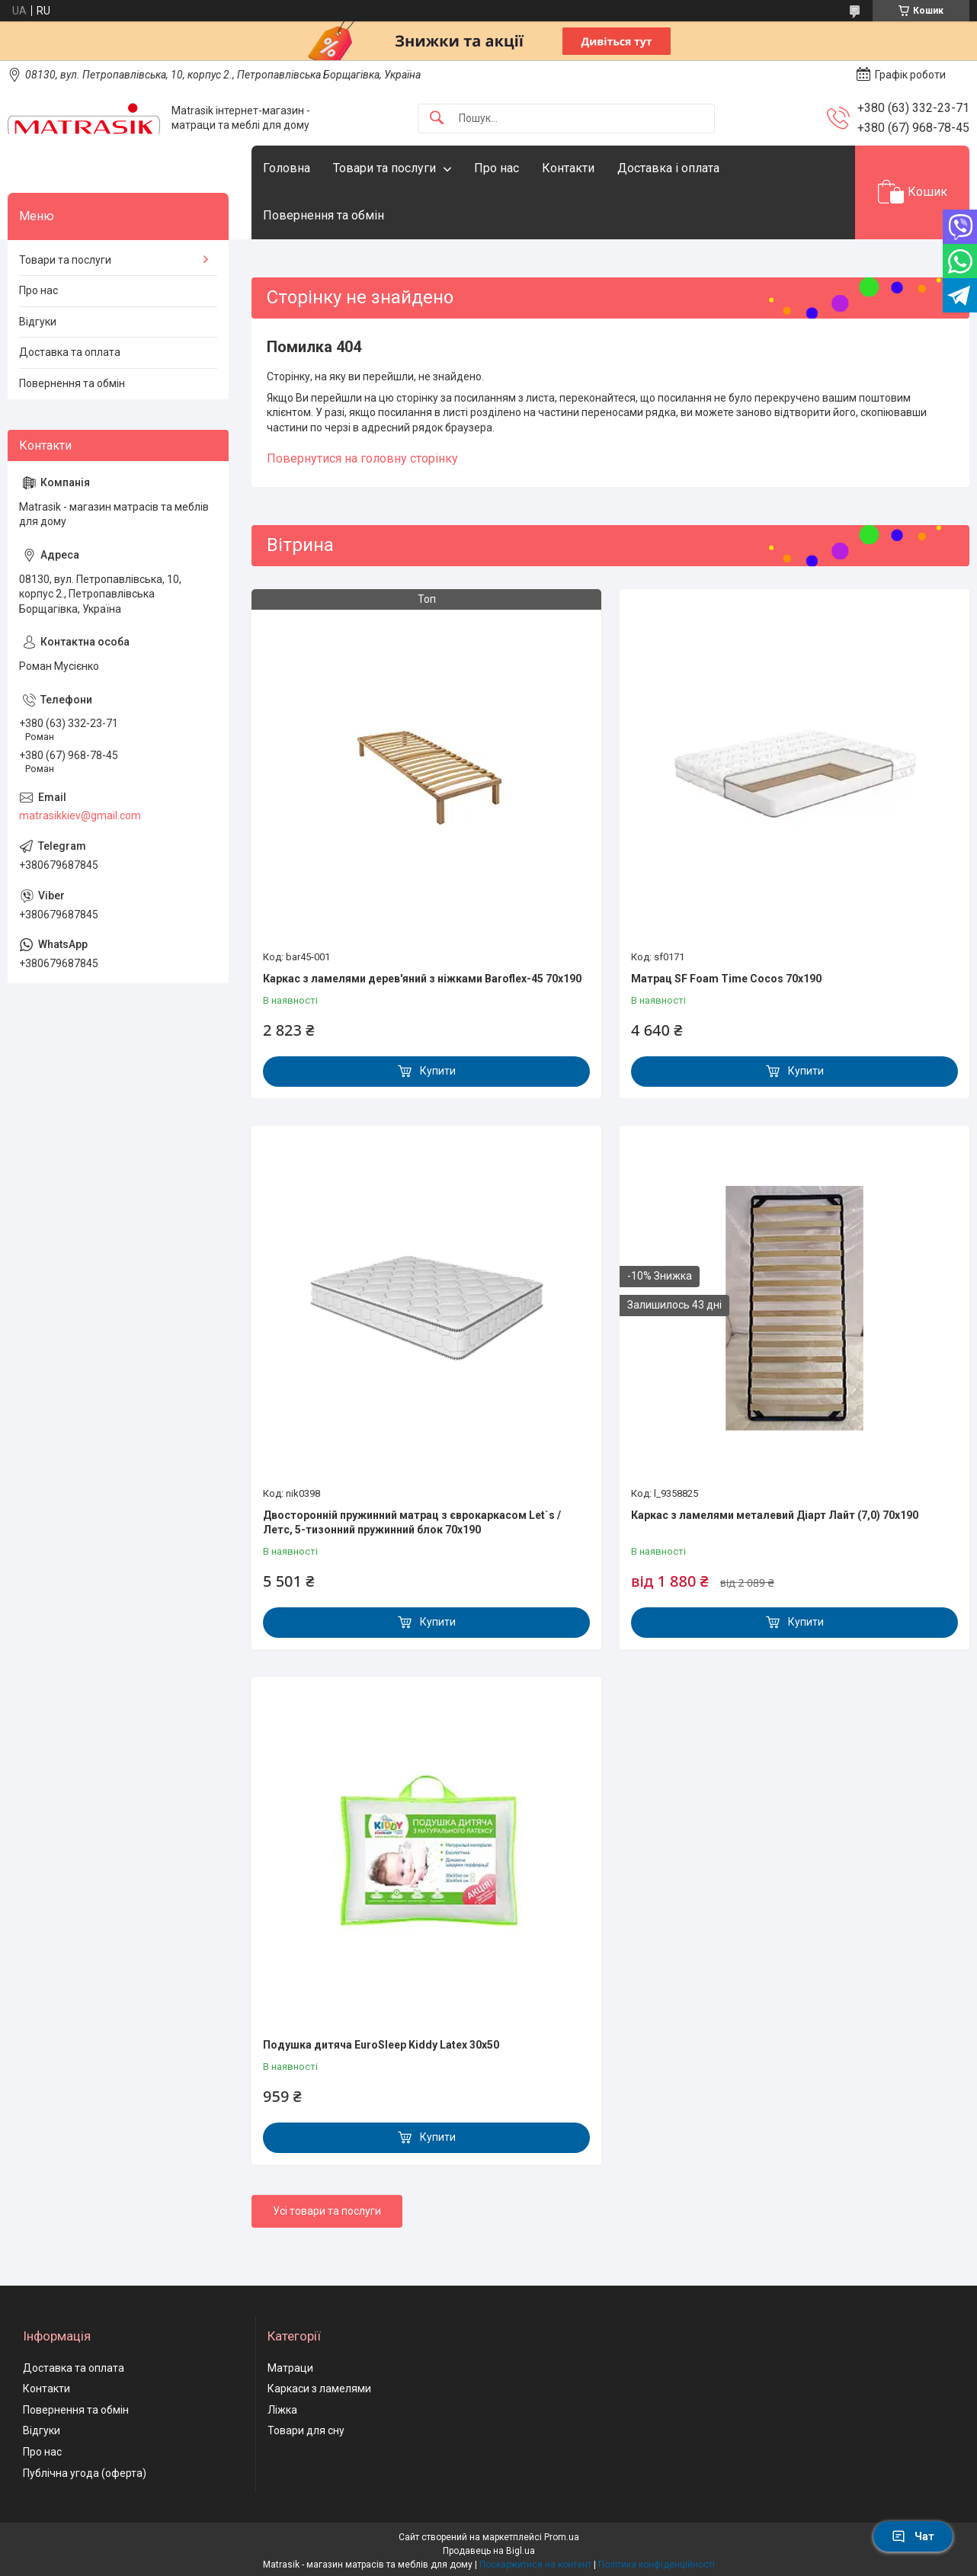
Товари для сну (305, 2430)
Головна (286, 168)
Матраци (290, 2368)
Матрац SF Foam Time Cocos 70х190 (726, 978)
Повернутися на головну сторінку (362, 458)
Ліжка (282, 2410)
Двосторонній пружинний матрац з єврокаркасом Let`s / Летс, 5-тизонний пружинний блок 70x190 (412, 1522)
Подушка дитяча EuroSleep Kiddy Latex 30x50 (381, 2045)
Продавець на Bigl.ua (489, 2551)
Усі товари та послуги (327, 2211)
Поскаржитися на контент (535, 2564)
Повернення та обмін (323, 215)
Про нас (496, 168)
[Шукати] (436, 118)
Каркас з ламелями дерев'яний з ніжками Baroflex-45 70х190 (422, 978)
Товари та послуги (384, 168)
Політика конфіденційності (656, 2564)
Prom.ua (561, 2537)
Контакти (568, 168)
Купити (438, 1071)
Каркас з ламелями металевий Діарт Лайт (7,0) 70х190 (774, 1515)
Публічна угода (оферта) (84, 2473)
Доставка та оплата (69, 352)
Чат (913, 2536)
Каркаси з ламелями (319, 2388)
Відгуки (37, 322)
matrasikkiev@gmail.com (80, 815)
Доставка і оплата (668, 168)
